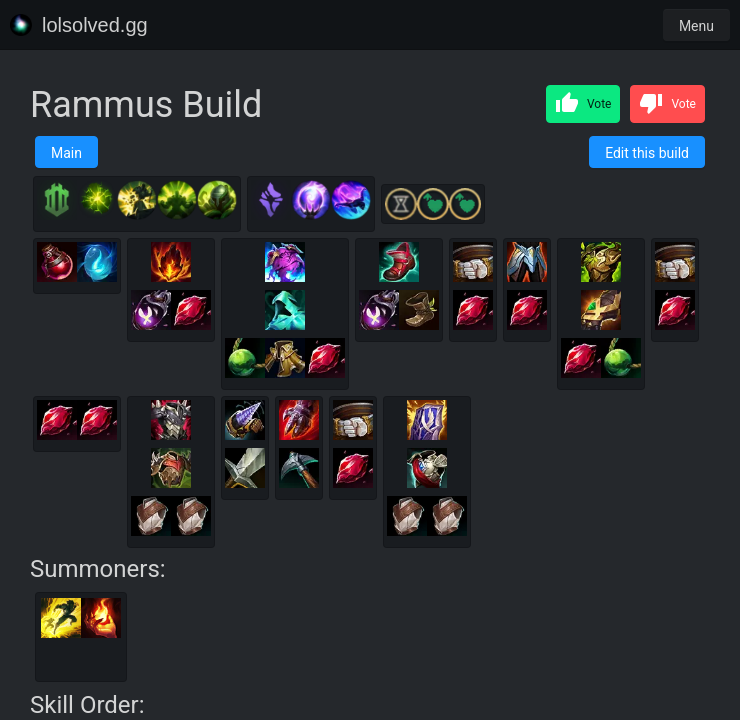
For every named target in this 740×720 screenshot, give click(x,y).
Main (66, 153)
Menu (696, 26)
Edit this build (647, 153)
